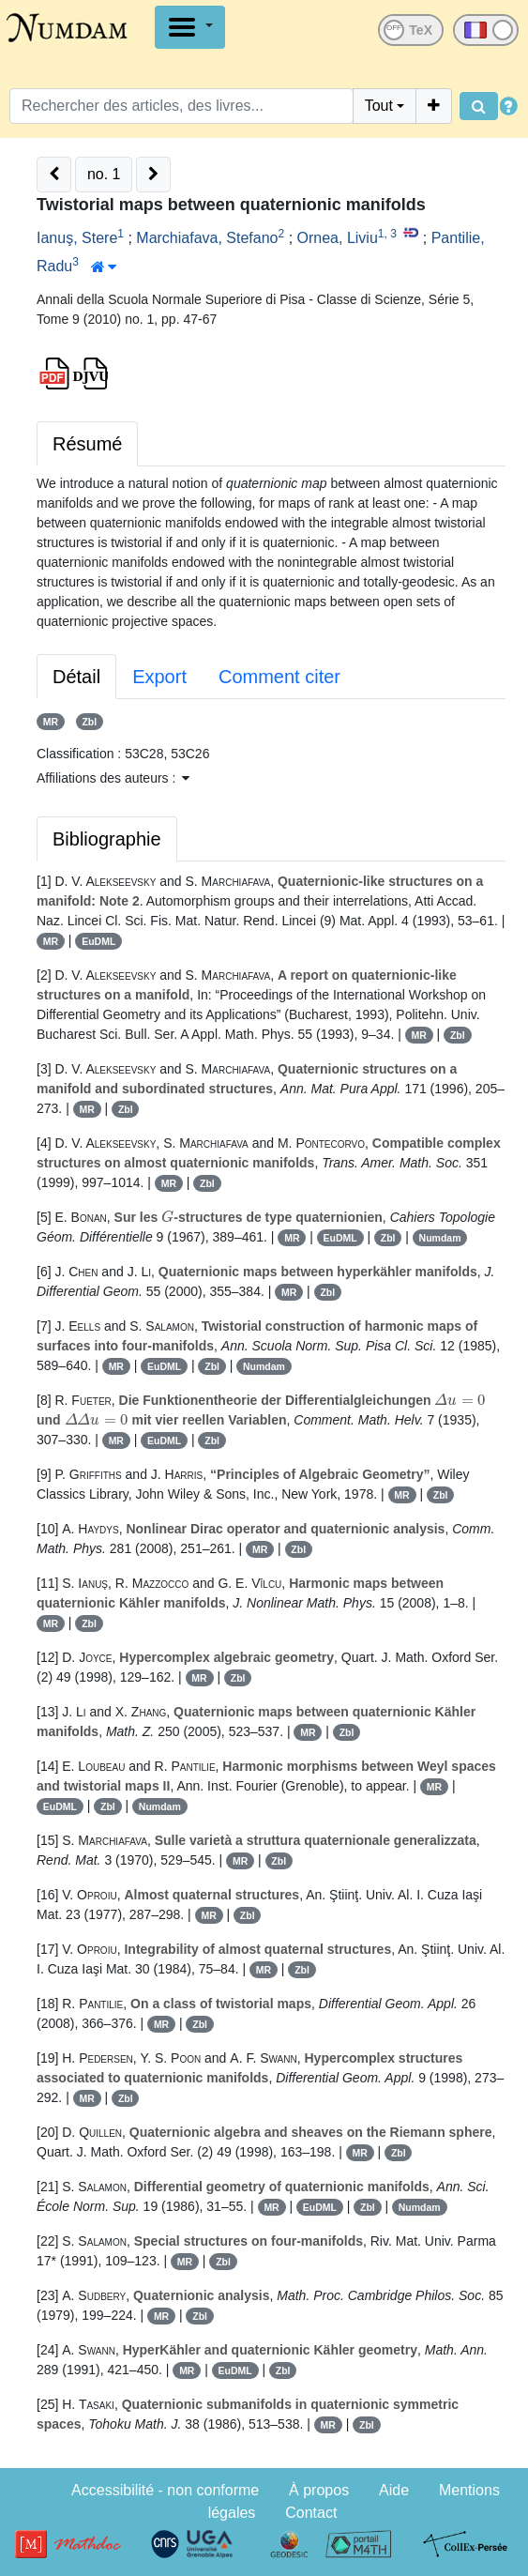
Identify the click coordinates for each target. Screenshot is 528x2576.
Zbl (89, 721)
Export (159, 676)
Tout (379, 106)
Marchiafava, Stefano (207, 238)
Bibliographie (107, 839)
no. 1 (104, 174)
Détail (76, 676)
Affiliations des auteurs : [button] (113, 777)
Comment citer (279, 676)
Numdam (440, 1237)
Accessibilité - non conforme (165, 2490)
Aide (394, 2490)
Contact (311, 2513)
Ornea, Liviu (337, 238)
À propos (319, 2490)
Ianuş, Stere (77, 238)
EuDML (98, 941)
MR (50, 721)
